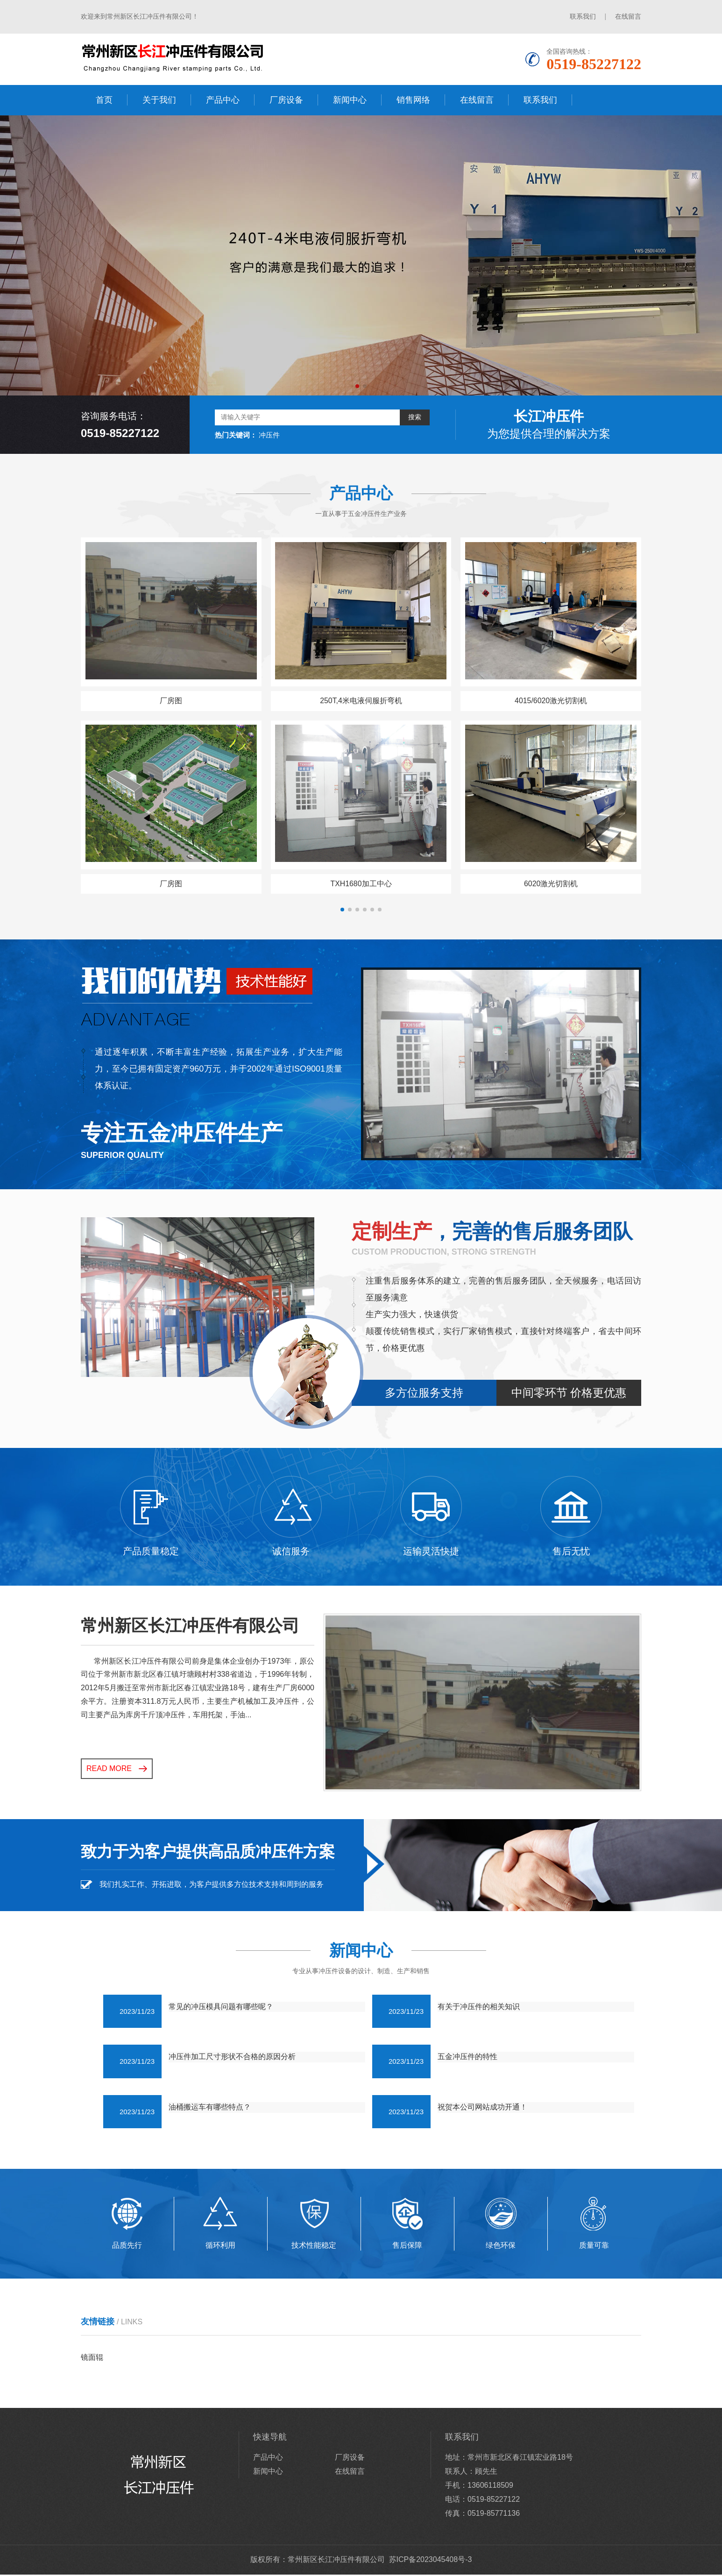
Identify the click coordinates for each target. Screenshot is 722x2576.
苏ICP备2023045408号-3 (430, 2561)
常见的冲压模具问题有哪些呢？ (221, 2007)
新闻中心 (350, 100)
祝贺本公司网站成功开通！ (482, 2108)
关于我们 (159, 100)
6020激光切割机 (551, 885)
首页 (104, 100)
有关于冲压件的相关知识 (479, 2007)
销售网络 (413, 100)
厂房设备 (286, 100)
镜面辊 (92, 2359)
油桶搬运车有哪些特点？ (210, 2108)
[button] (357, 386)
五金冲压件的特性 (467, 2058)
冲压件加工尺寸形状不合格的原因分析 (232, 2058)
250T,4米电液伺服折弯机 (361, 701)
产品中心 (223, 100)
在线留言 (628, 16)
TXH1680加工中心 (361, 885)
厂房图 (171, 701)
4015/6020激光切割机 (551, 701)
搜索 (414, 417)
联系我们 (583, 16)
